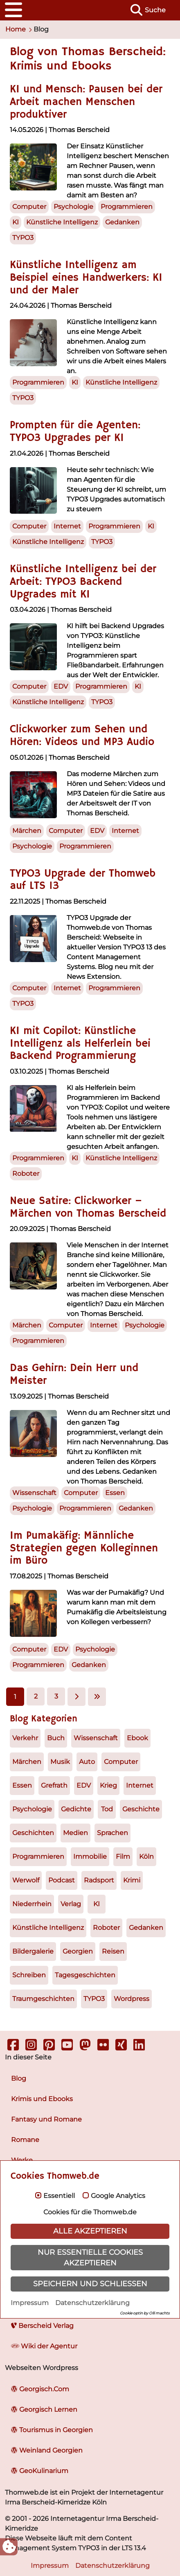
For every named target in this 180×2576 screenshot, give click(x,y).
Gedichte (76, 1809)
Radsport (99, 1880)
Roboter (106, 1927)
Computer (121, 1762)
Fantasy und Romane (46, 2119)
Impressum (30, 2303)
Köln (146, 1856)
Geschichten (33, 1833)
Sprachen (112, 1833)
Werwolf (25, 1880)
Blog (18, 2078)
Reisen (113, 1951)
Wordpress (131, 1999)
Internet (139, 1785)
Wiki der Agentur (44, 2346)
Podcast (61, 1880)
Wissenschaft (96, 1738)
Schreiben (29, 1975)
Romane (25, 2140)
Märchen (26, 1762)
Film (123, 1856)
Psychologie (32, 1809)
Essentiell (59, 2196)
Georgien (78, 1951)
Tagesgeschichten (85, 1975)
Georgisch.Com (40, 2389)
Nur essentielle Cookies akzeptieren (90, 2257)
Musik (60, 1762)
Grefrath (54, 1785)
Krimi (131, 1880)
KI (96, 1904)
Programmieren (38, 1856)
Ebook (137, 1738)
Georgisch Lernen (44, 2409)
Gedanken (146, 1927)
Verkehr (25, 1738)
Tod (107, 1809)
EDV (83, 1785)
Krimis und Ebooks (42, 2099)
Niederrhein (32, 1904)
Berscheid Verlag (42, 2326)
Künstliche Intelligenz (48, 1927)
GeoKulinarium (39, 2471)
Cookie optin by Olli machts (144, 2313)
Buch (56, 1738)
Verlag (71, 1904)
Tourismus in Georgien (52, 2430)
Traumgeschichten (43, 1999)
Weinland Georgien (47, 2450)
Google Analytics (118, 2196)
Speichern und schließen (90, 2283)
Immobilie (90, 1856)
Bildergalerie (33, 1951)
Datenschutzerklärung (92, 2303)
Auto (87, 1762)
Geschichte (141, 1809)
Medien (75, 1833)
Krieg (108, 1785)
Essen (22, 1785)
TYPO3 (94, 1999)
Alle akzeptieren (90, 2231)
